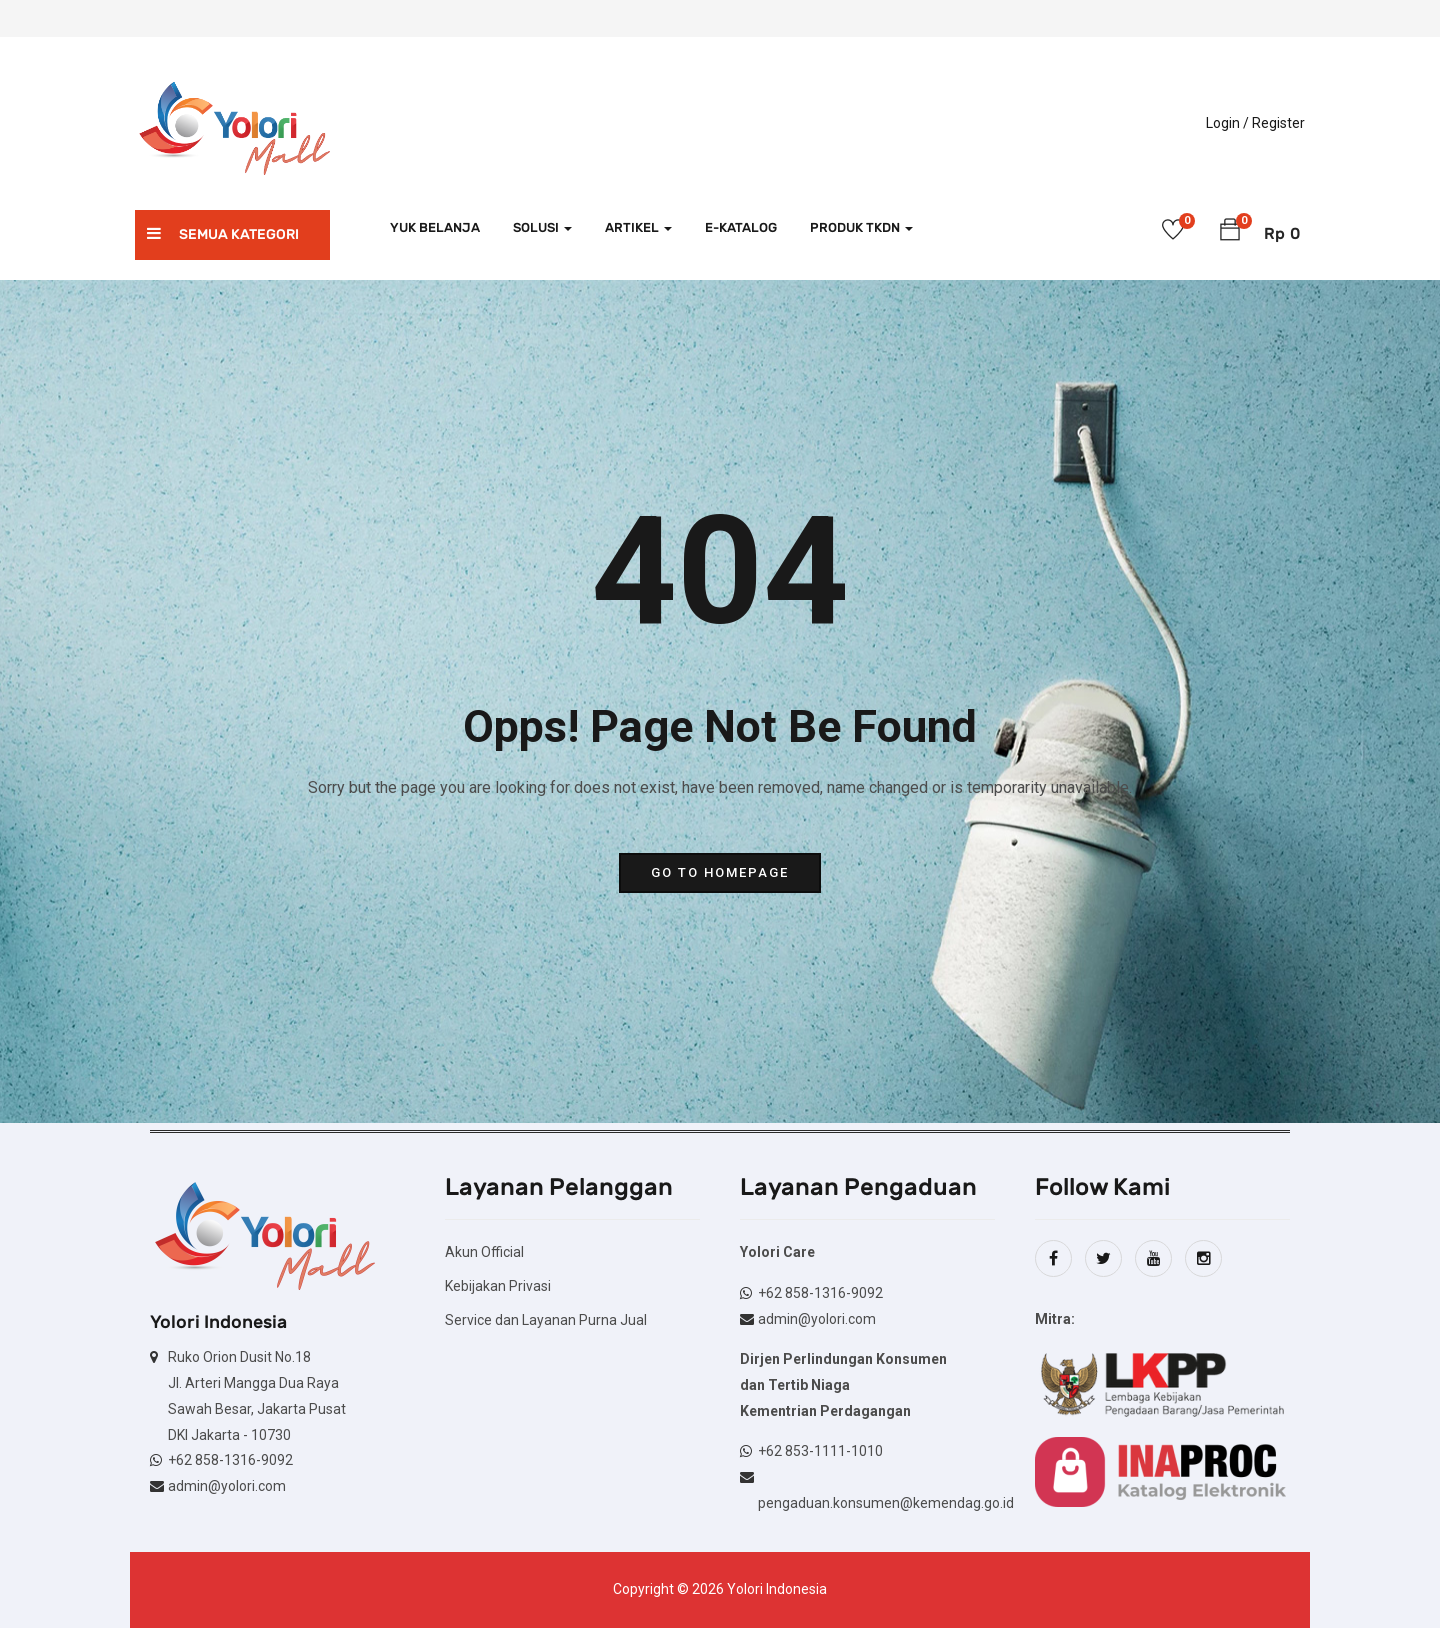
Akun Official (484, 1252)
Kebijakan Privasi (498, 1286)
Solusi (542, 227)
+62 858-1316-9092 (230, 1460)
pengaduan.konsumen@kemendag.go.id (886, 1503)
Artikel (638, 227)
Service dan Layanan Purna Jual (546, 1320)
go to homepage (720, 872)
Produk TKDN (861, 227)
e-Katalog (741, 227)
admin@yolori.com (227, 1486)
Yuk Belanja (435, 227)
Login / (1227, 123)
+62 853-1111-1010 (820, 1451)
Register (1278, 123)
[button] (1230, 233)
